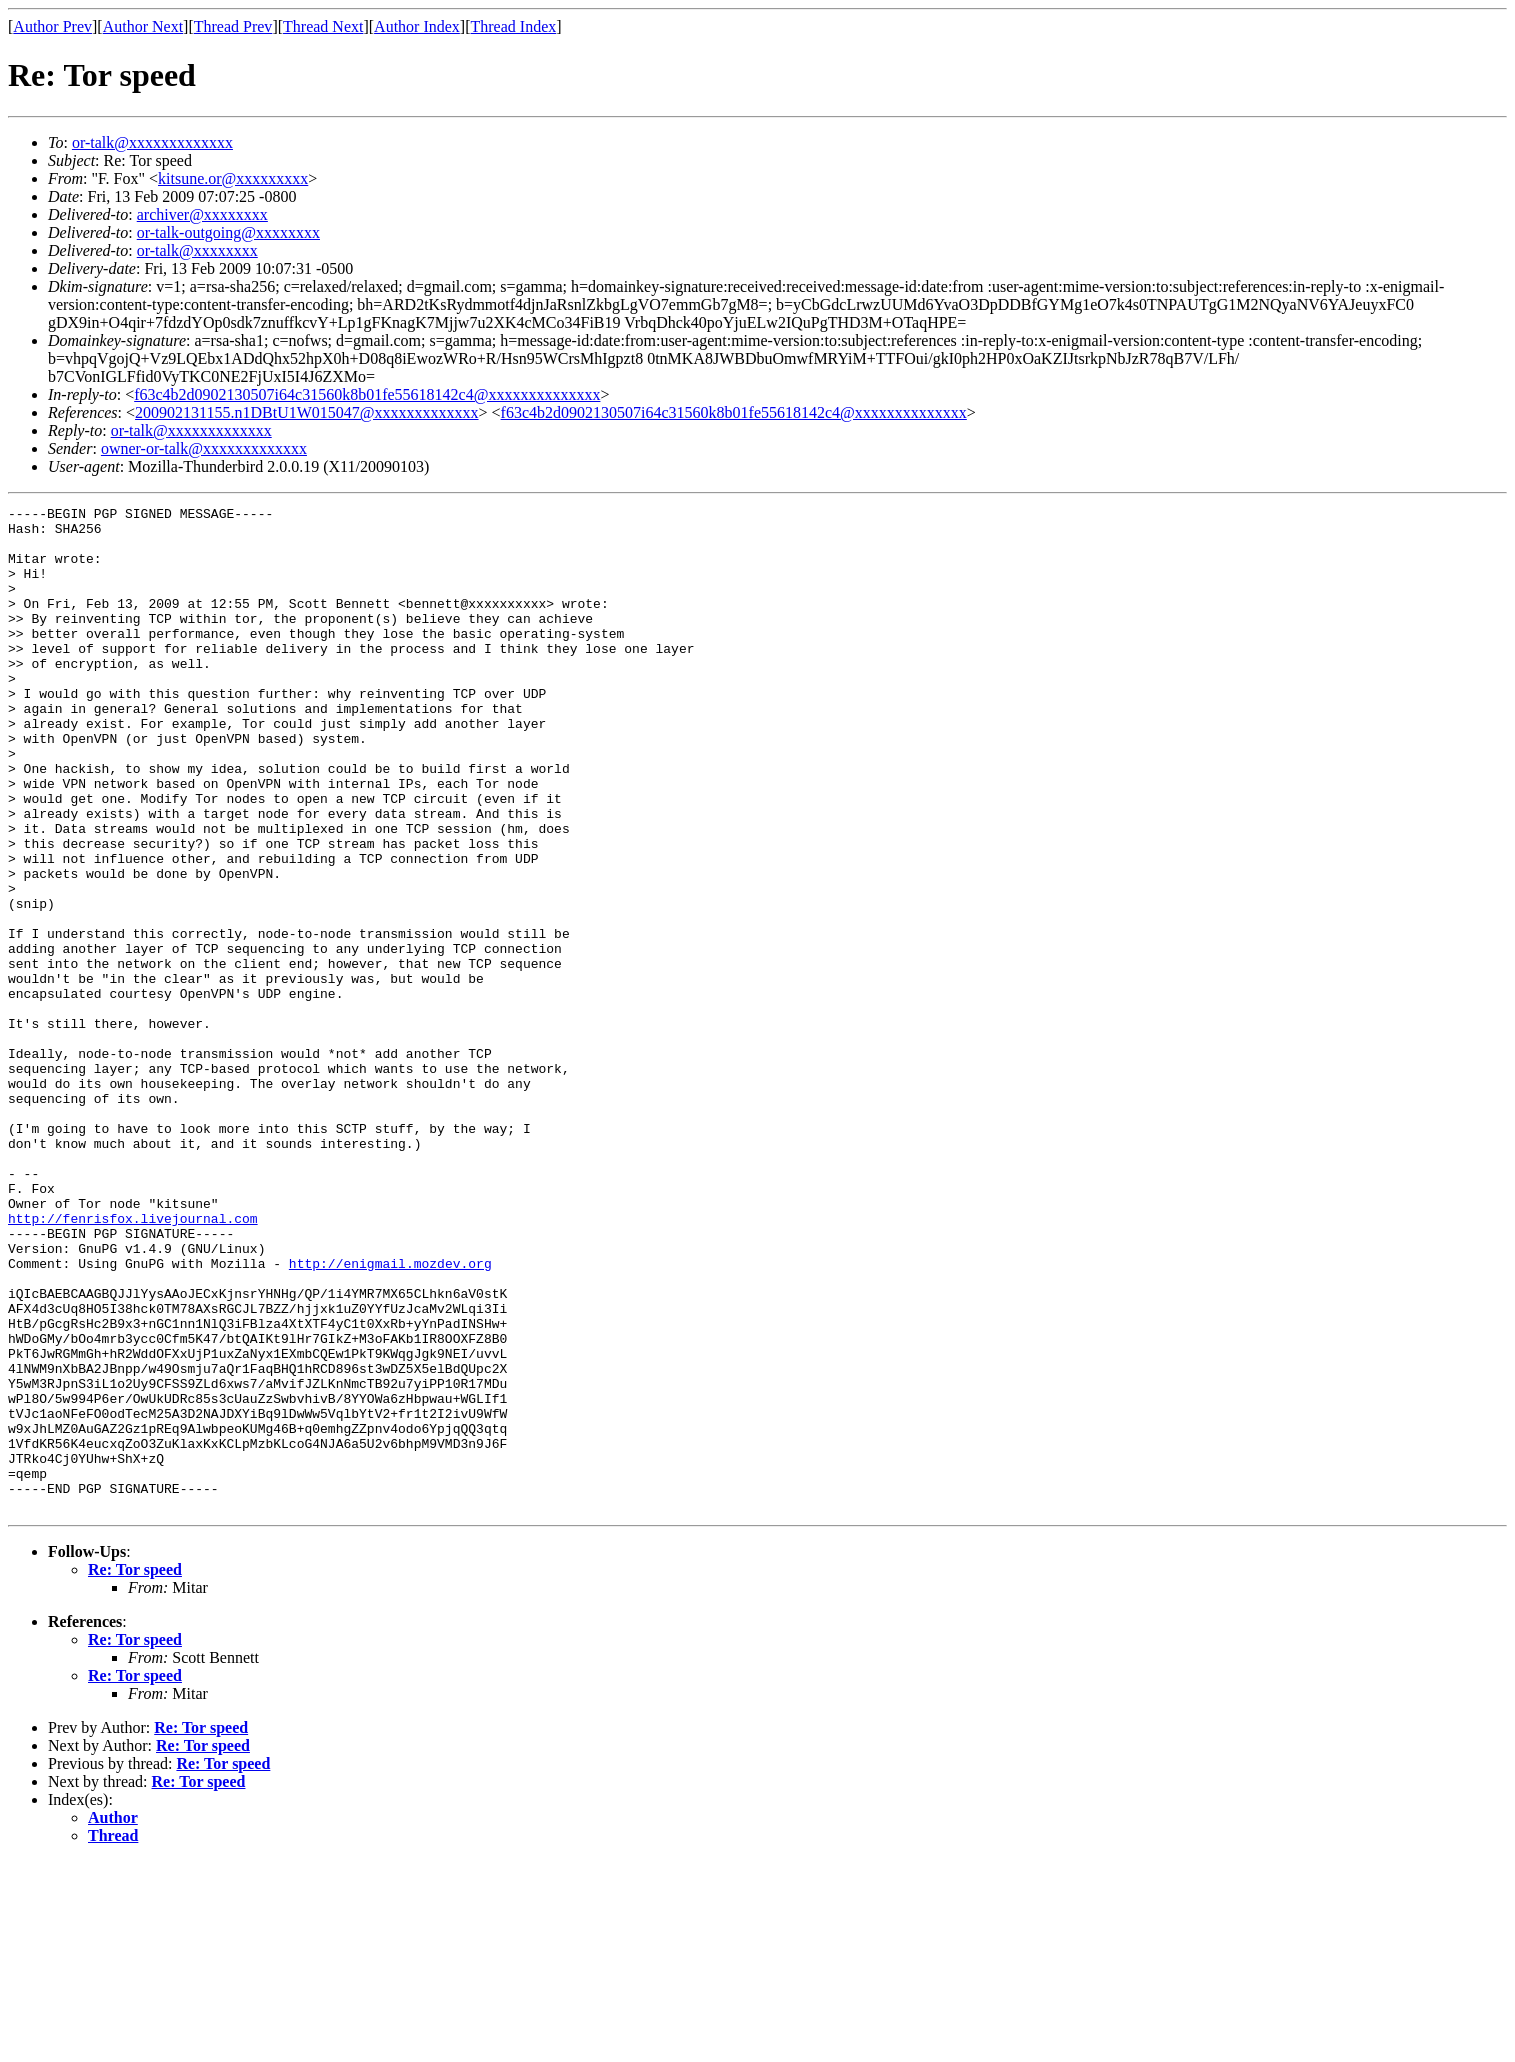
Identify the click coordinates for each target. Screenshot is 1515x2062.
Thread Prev (233, 26)
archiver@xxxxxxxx (202, 214)
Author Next (143, 26)
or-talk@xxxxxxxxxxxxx (152, 142)
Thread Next (323, 26)
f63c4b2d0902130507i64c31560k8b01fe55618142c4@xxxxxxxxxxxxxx (367, 394)
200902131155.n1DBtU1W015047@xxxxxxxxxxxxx (306, 412)
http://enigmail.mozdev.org (390, 1416)
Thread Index (514, 26)
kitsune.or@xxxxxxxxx (233, 178)
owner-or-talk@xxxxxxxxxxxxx (204, 448)
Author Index (417, 26)
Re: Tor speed (135, 1770)
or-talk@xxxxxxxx (197, 250)
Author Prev (52, 26)
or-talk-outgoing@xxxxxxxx (228, 232)
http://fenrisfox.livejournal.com (133, 1362)
